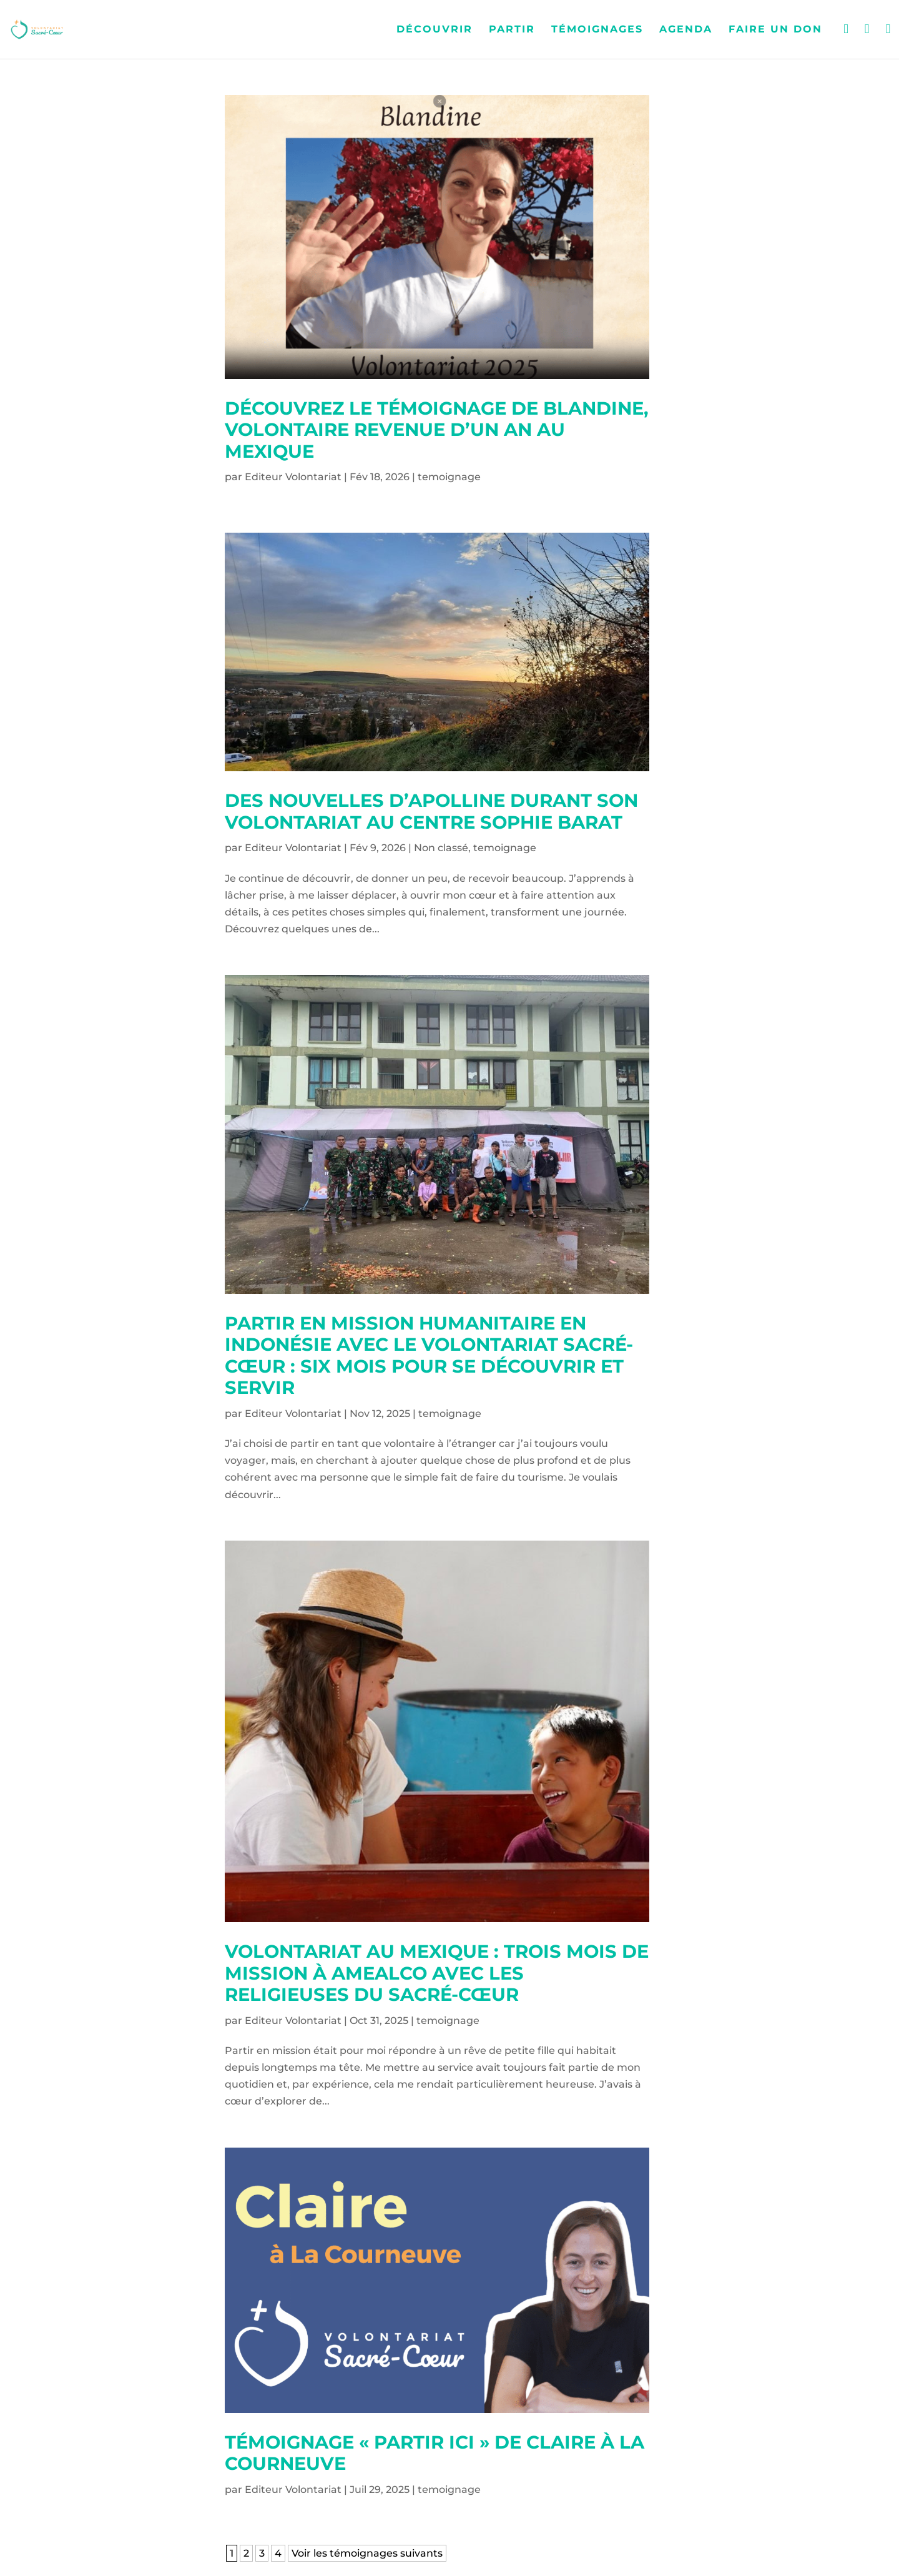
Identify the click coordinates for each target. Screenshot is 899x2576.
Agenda (685, 30)
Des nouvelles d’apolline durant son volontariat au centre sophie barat (431, 811)
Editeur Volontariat (293, 477)
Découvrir (434, 30)
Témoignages (597, 30)
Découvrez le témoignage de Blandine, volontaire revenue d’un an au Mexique (437, 429)
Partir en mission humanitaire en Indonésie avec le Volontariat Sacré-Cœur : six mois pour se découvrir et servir (429, 1355)
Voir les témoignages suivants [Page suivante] (367, 2553)
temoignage (449, 477)
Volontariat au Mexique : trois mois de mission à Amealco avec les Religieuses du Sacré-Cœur (437, 1972)
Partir (512, 30)
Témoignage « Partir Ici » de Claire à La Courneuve (434, 2453)
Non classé (441, 848)
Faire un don (775, 30)
